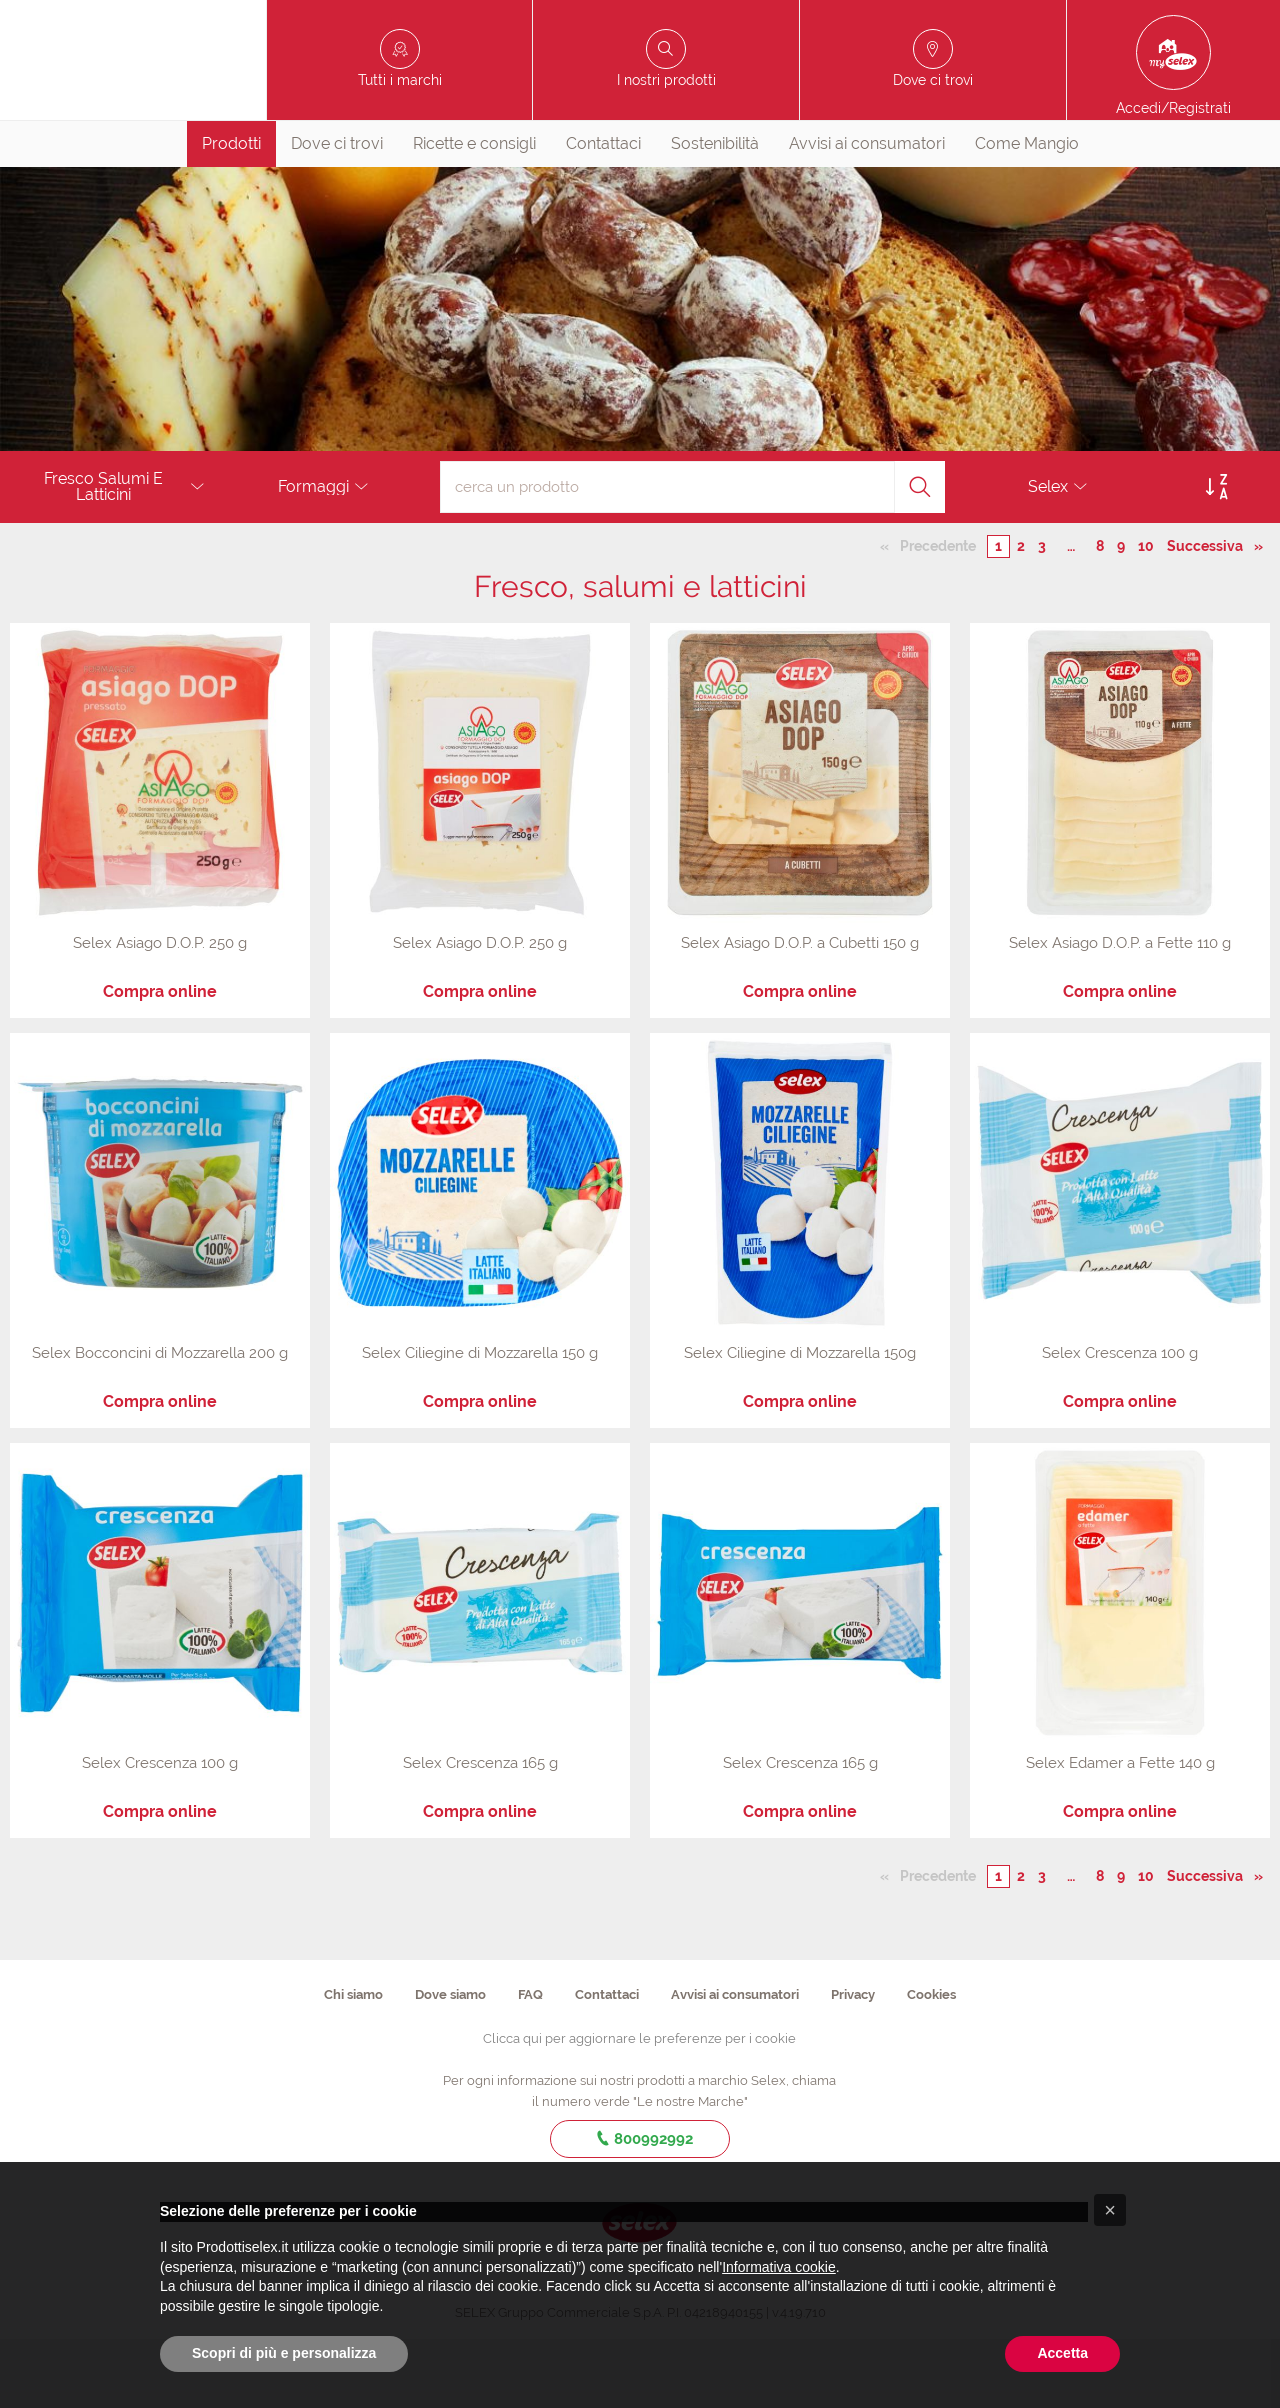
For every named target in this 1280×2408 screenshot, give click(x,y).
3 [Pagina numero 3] (1042, 616)
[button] (1110, 2210)
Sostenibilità (715, 212)
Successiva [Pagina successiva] (1210, 615)
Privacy (853, 2063)
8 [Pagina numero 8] (1100, 616)
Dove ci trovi (337, 212)
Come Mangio (1027, 212)
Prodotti (231, 212)
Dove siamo (450, 2063)
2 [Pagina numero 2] (1021, 616)
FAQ (530, 2063)
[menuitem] (231, 213)
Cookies (931, 2063)
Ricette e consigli (474, 212)
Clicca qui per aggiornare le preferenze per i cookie (639, 2107)
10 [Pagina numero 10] (1146, 616)
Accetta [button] (1062, 2353)
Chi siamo (353, 2063)
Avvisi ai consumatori (867, 212)
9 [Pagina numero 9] (1121, 616)
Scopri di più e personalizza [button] (284, 2353)
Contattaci (603, 212)
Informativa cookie (779, 2267)
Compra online (160, 1061)
